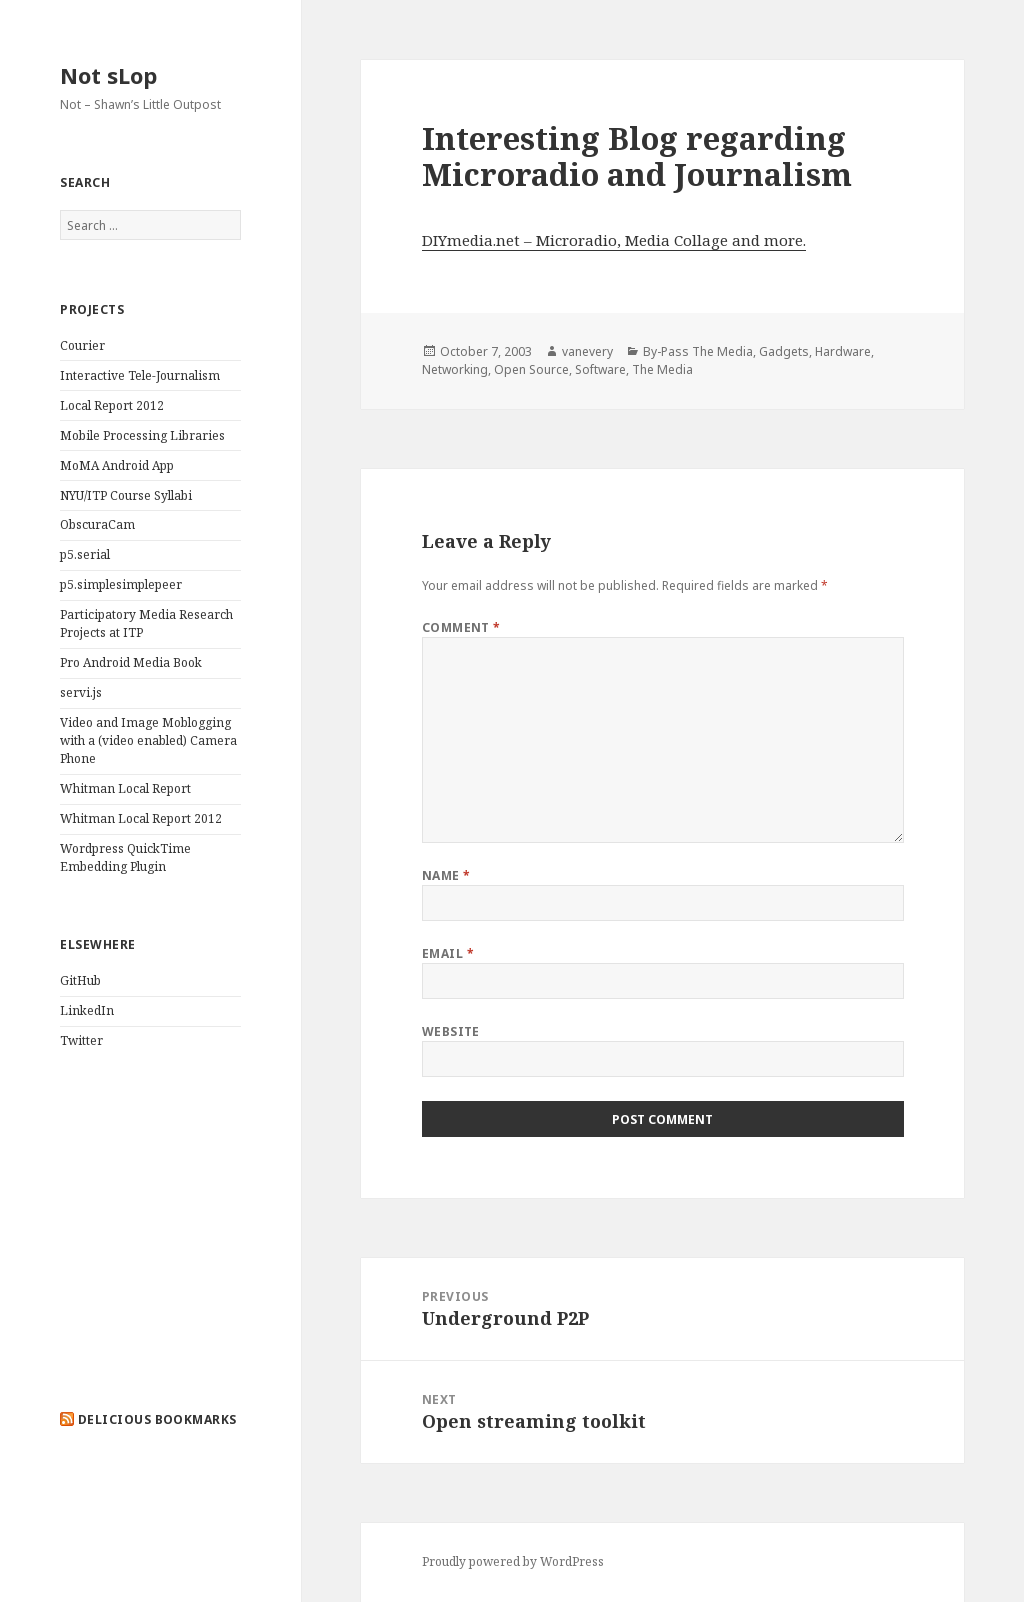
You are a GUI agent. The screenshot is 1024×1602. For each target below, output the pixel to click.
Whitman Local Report (125, 788)
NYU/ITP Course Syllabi (126, 495)
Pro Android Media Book (131, 662)
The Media (662, 369)
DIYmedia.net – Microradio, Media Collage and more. (614, 240)
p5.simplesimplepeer (121, 584)
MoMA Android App (117, 465)
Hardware (843, 351)
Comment (461, 627)
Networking (455, 369)
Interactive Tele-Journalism (140, 375)
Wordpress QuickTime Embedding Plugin (125, 857)
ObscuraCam (97, 524)
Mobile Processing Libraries (142, 435)
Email (448, 953)
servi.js (81, 692)
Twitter (81, 1040)
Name (446, 875)
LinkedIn (87, 1010)
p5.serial (85, 554)
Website (451, 1031)
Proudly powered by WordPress (513, 1561)
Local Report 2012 (112, 405)
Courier (82, 345)
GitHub (80, 980)
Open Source (531, 369)
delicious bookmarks (157, 1419)
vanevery (587, 351)
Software (600, 369)
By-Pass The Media (698, 351)
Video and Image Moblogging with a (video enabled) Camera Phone (148, 740)
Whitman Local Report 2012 (141, 818)
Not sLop (108, 75)
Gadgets (784, 351)
